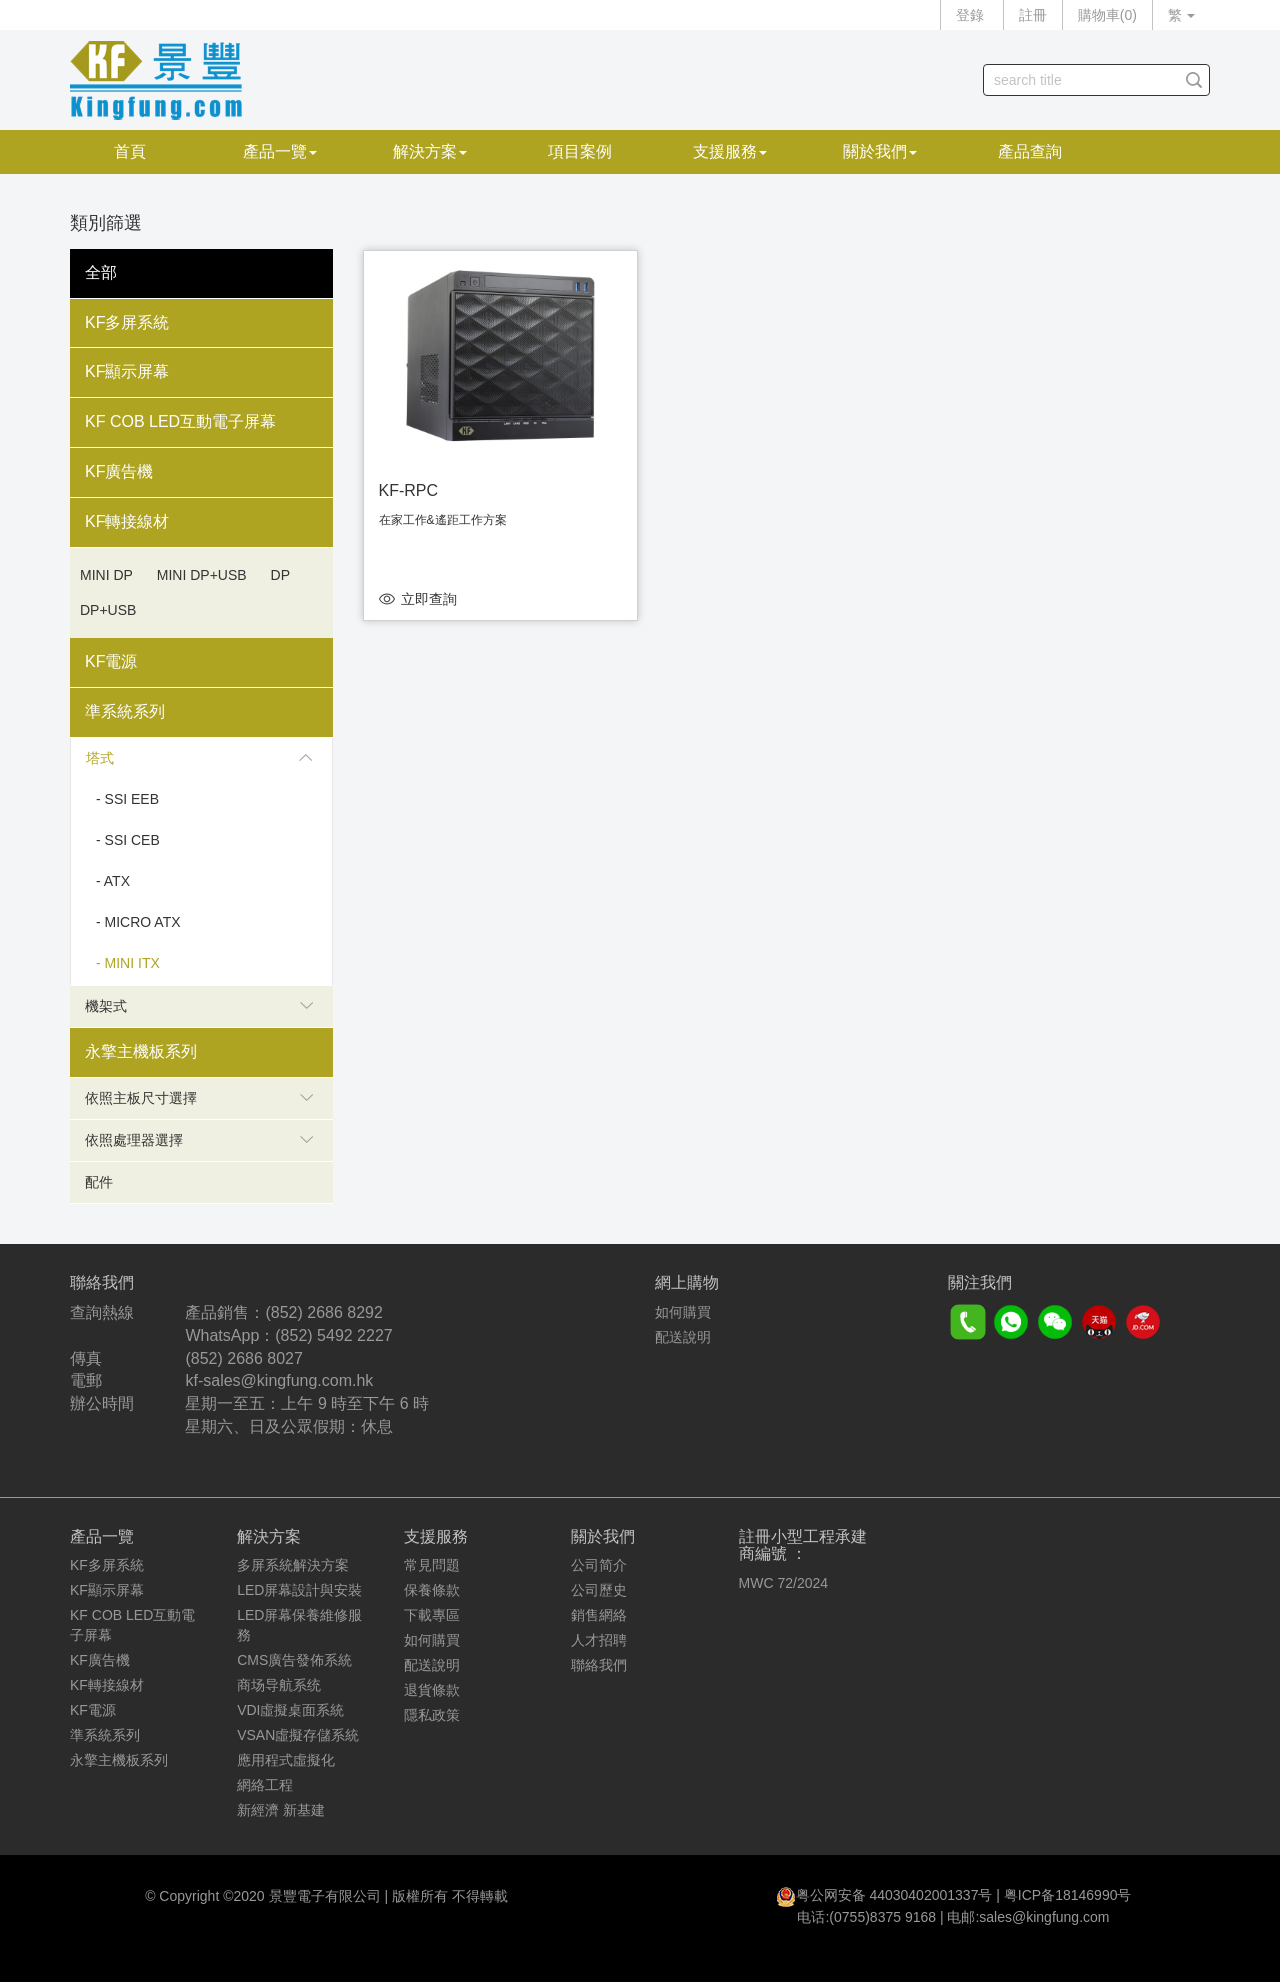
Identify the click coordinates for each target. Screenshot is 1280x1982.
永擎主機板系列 (141, 1051)
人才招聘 (599, 1640)
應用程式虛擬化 (286, 1760)
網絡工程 (265, 1785)
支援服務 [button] (730, 151)
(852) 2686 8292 (323, 1312)
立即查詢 (429, 599)
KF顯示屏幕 (127, 371)
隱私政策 (432, 1715)
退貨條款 (432, 1690)
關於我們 (603, 1536)
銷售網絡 (599, 1615)
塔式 (199, 758)
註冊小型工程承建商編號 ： (803, 1545)
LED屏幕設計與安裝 (299, 1590)
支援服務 (436, 1536)
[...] (1081, 80)
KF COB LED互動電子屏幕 (180, 421)
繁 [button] (1181, 15)
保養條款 (432, 1590)
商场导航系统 (279, 1685)
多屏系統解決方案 (293, 1565)
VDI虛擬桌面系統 (290, 1710)
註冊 (1033, 15)
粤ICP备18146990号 (1068, 1895)
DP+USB (108, 610)
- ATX (113, 881)
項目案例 (580, 151)
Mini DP (106, 575)
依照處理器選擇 (199, 1140)
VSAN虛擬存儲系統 (298, 1735)
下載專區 (432, 1615)
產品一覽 (102, 1536)
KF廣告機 (119, 471)
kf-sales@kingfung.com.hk (279, 1380)
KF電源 (111, 661)
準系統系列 (125, 711)
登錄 (970, 15)
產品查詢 (1030, 151)
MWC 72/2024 (783, 1583)
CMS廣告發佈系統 (294, 1660)
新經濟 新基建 (281, 1810)
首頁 (130, 151)
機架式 (199, 1006)
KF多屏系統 (127, 322)
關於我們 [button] (880, 151)
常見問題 (432, 1565)
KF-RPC (409, 490)
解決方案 (269, 1536)
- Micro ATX (138, 922)
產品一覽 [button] (280, 151)
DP (280, 575)
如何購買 (683, 1312)
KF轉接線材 (127, 521)
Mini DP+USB (202, 575)
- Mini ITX (128, 963)
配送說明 (683, 1337)
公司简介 (599, 1565)
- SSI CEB (128, 840)
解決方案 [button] (430, 151)
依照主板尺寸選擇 (199, 1098)
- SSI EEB (127, 799)
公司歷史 (599, 1590)
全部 (101, 272)
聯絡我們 (599, 1665)
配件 (99, 1182)
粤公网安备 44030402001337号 (894, 1895)
